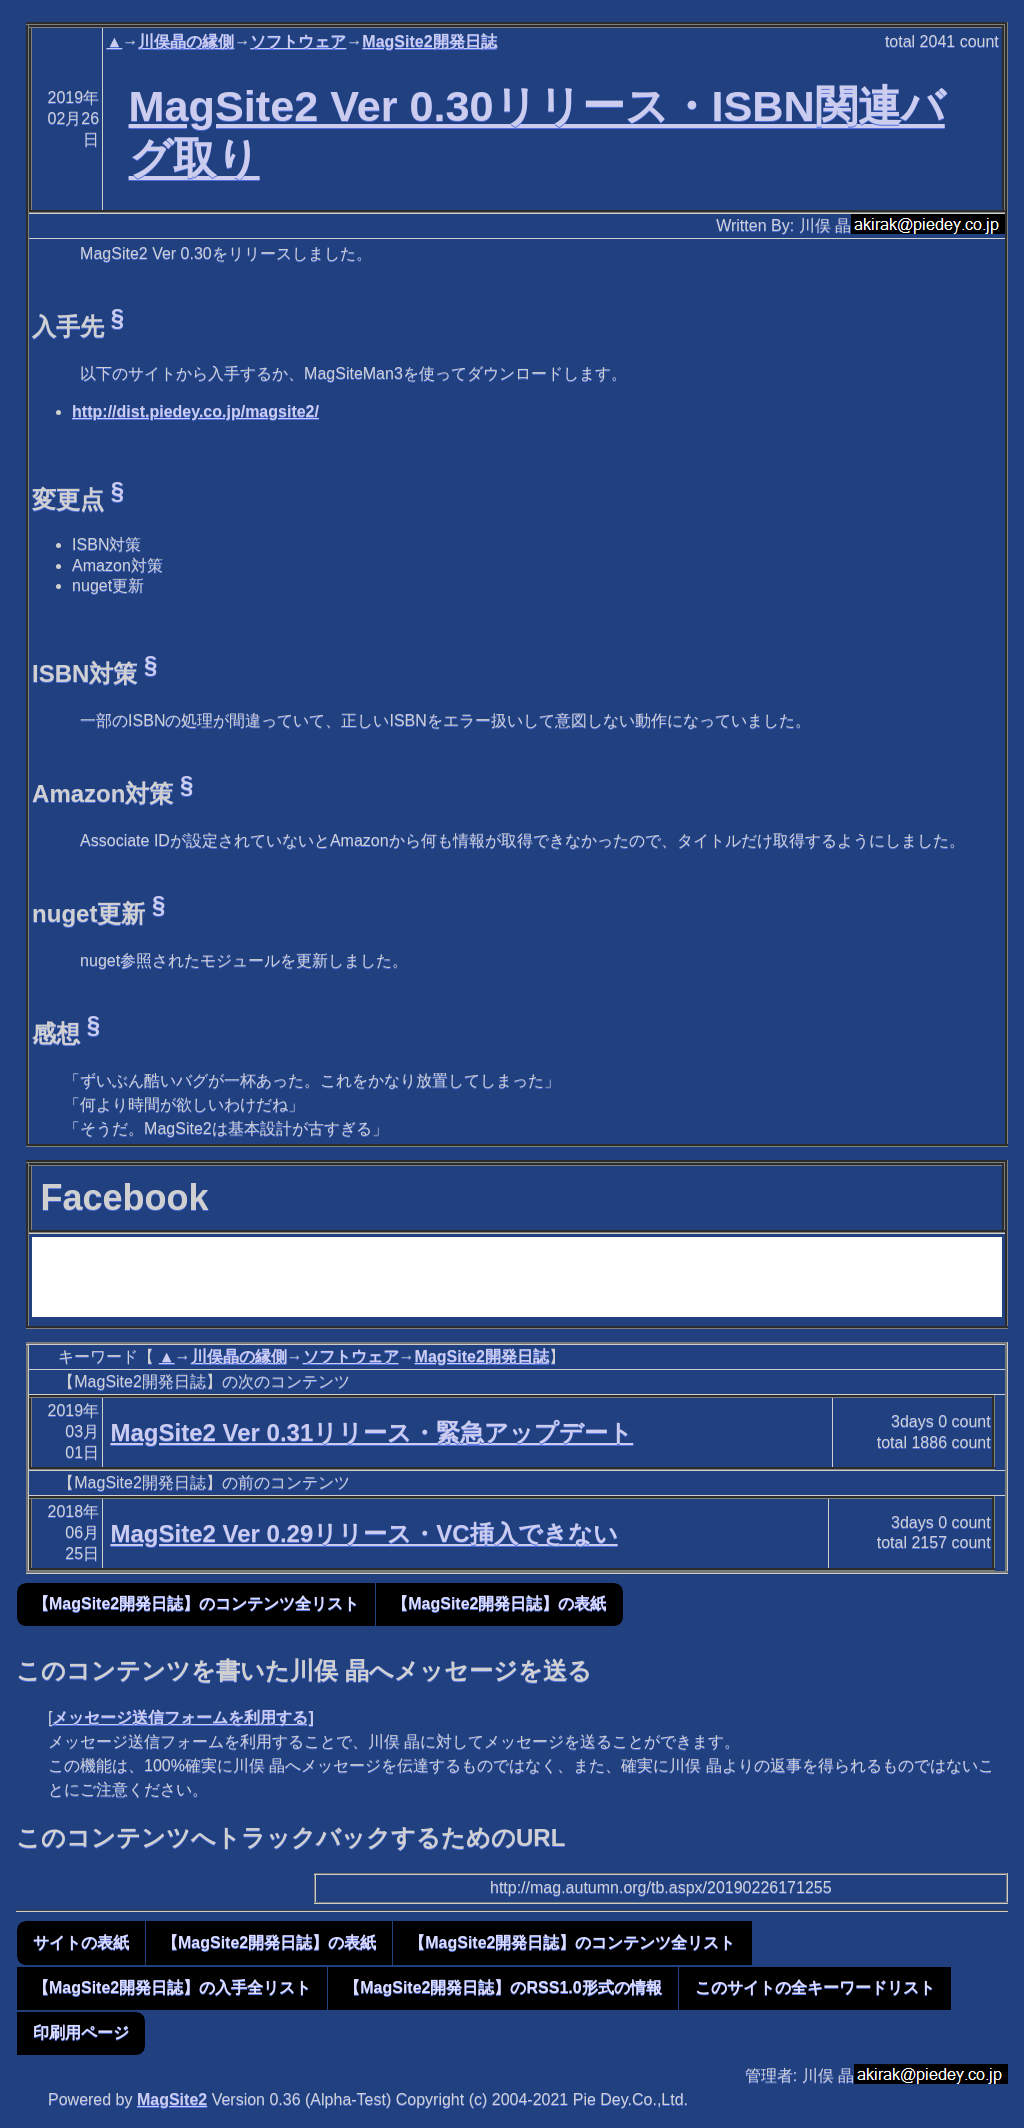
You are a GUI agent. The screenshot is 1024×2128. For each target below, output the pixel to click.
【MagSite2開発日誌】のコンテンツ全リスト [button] (196, 1603)
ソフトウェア (298, 41)
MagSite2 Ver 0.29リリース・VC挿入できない (363, 1533)
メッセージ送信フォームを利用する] (182, 1717)
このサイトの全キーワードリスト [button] (815, 1987)
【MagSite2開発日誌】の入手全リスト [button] (172, 1987)
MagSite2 (172, 2099)
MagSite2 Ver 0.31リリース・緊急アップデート (371, 1432)
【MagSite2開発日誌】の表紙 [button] (499, 1603)
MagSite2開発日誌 (429, 41)
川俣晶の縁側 (186, 41)
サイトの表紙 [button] (81, 1942)
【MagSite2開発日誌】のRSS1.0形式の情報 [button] (502, 1987)
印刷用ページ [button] (81, 2032)
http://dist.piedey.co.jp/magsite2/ (195, 411)
